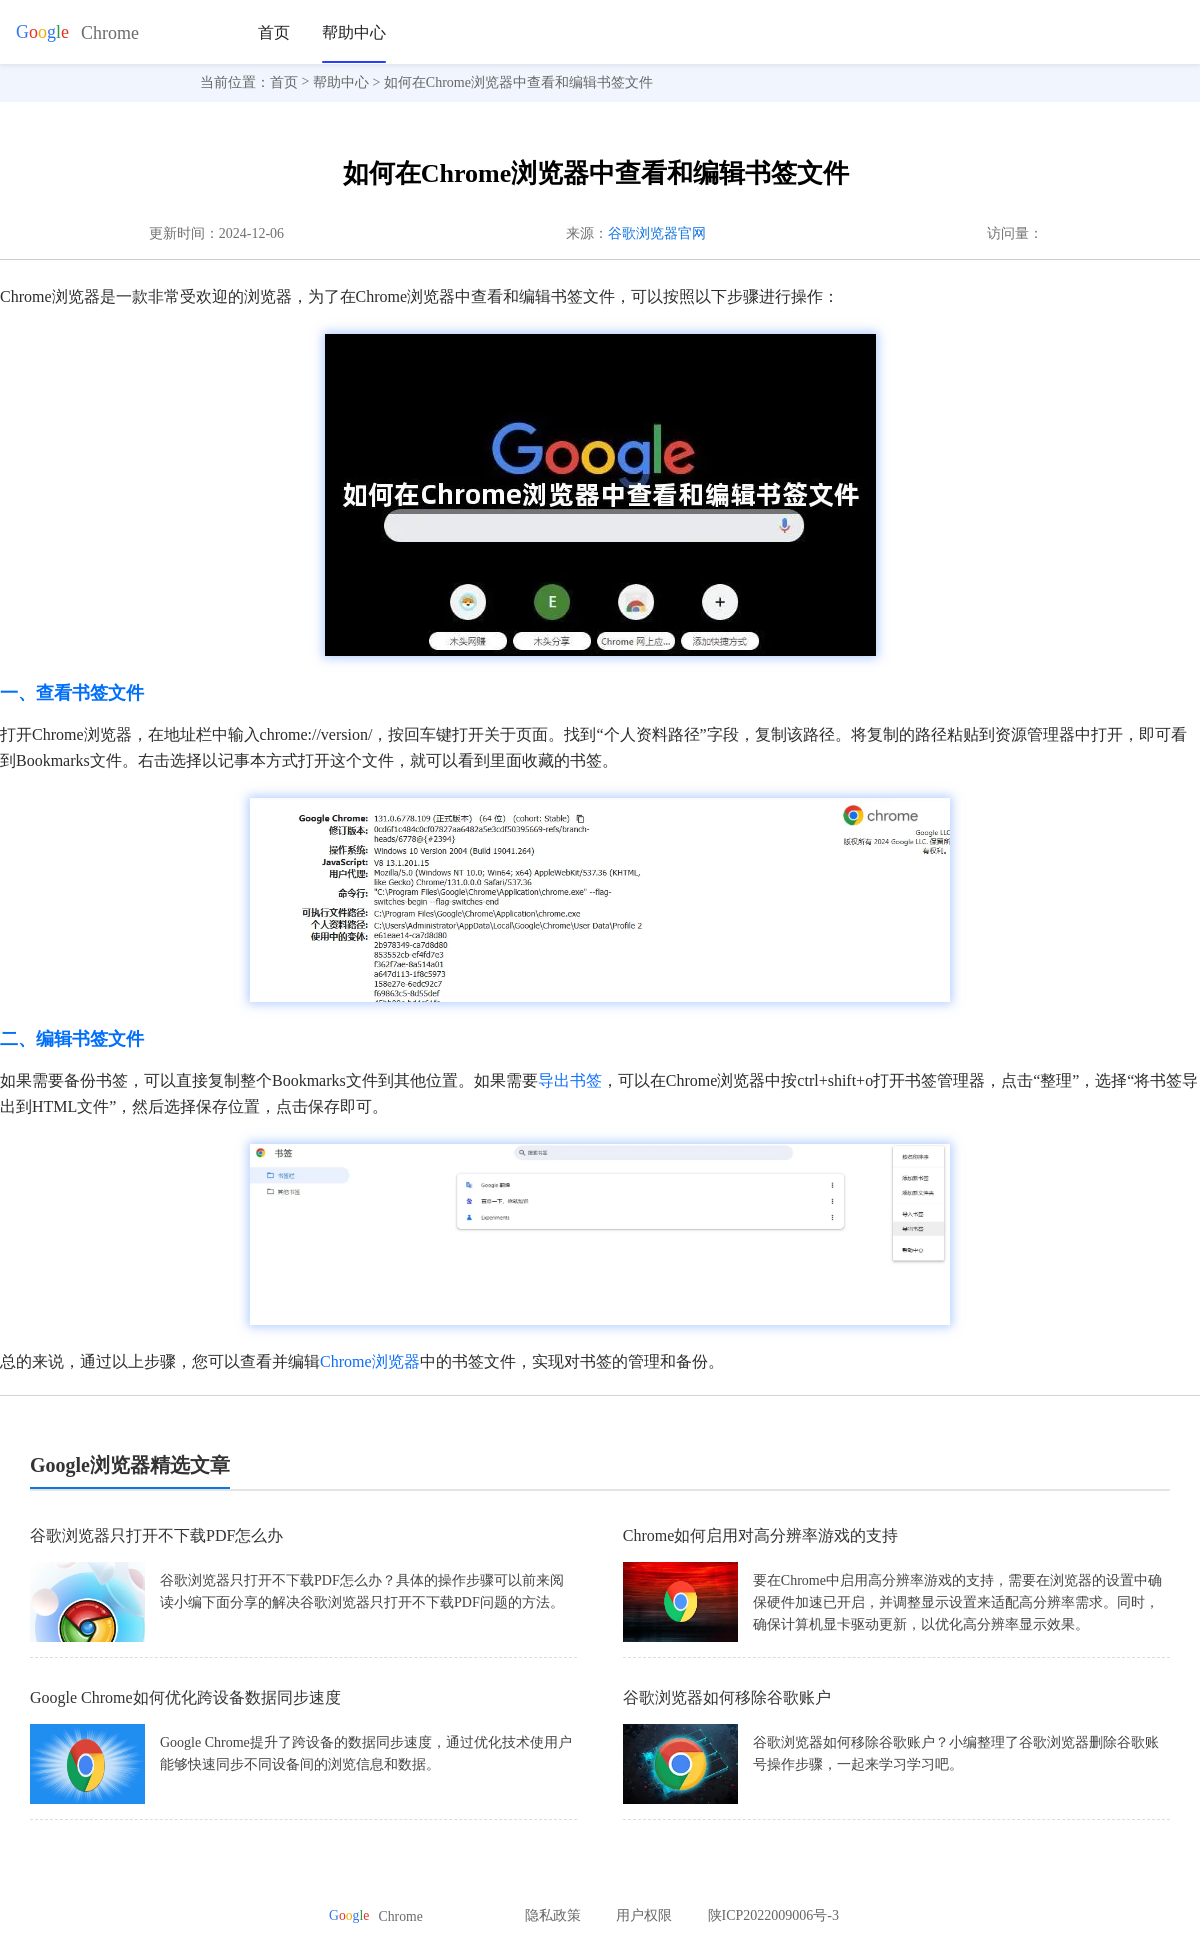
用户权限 (644, 1915)
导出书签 (570, 1080)
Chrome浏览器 (370, 1361)
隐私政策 (553, 1915)
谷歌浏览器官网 (657, 233)
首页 (274, 32)
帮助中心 (354, 32)
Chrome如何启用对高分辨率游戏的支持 (761, 1535)
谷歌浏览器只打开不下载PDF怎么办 (156, 1535)
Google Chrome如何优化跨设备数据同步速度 (185, 1697)
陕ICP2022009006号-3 (773, 1915)
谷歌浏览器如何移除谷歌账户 (727, 1697)
